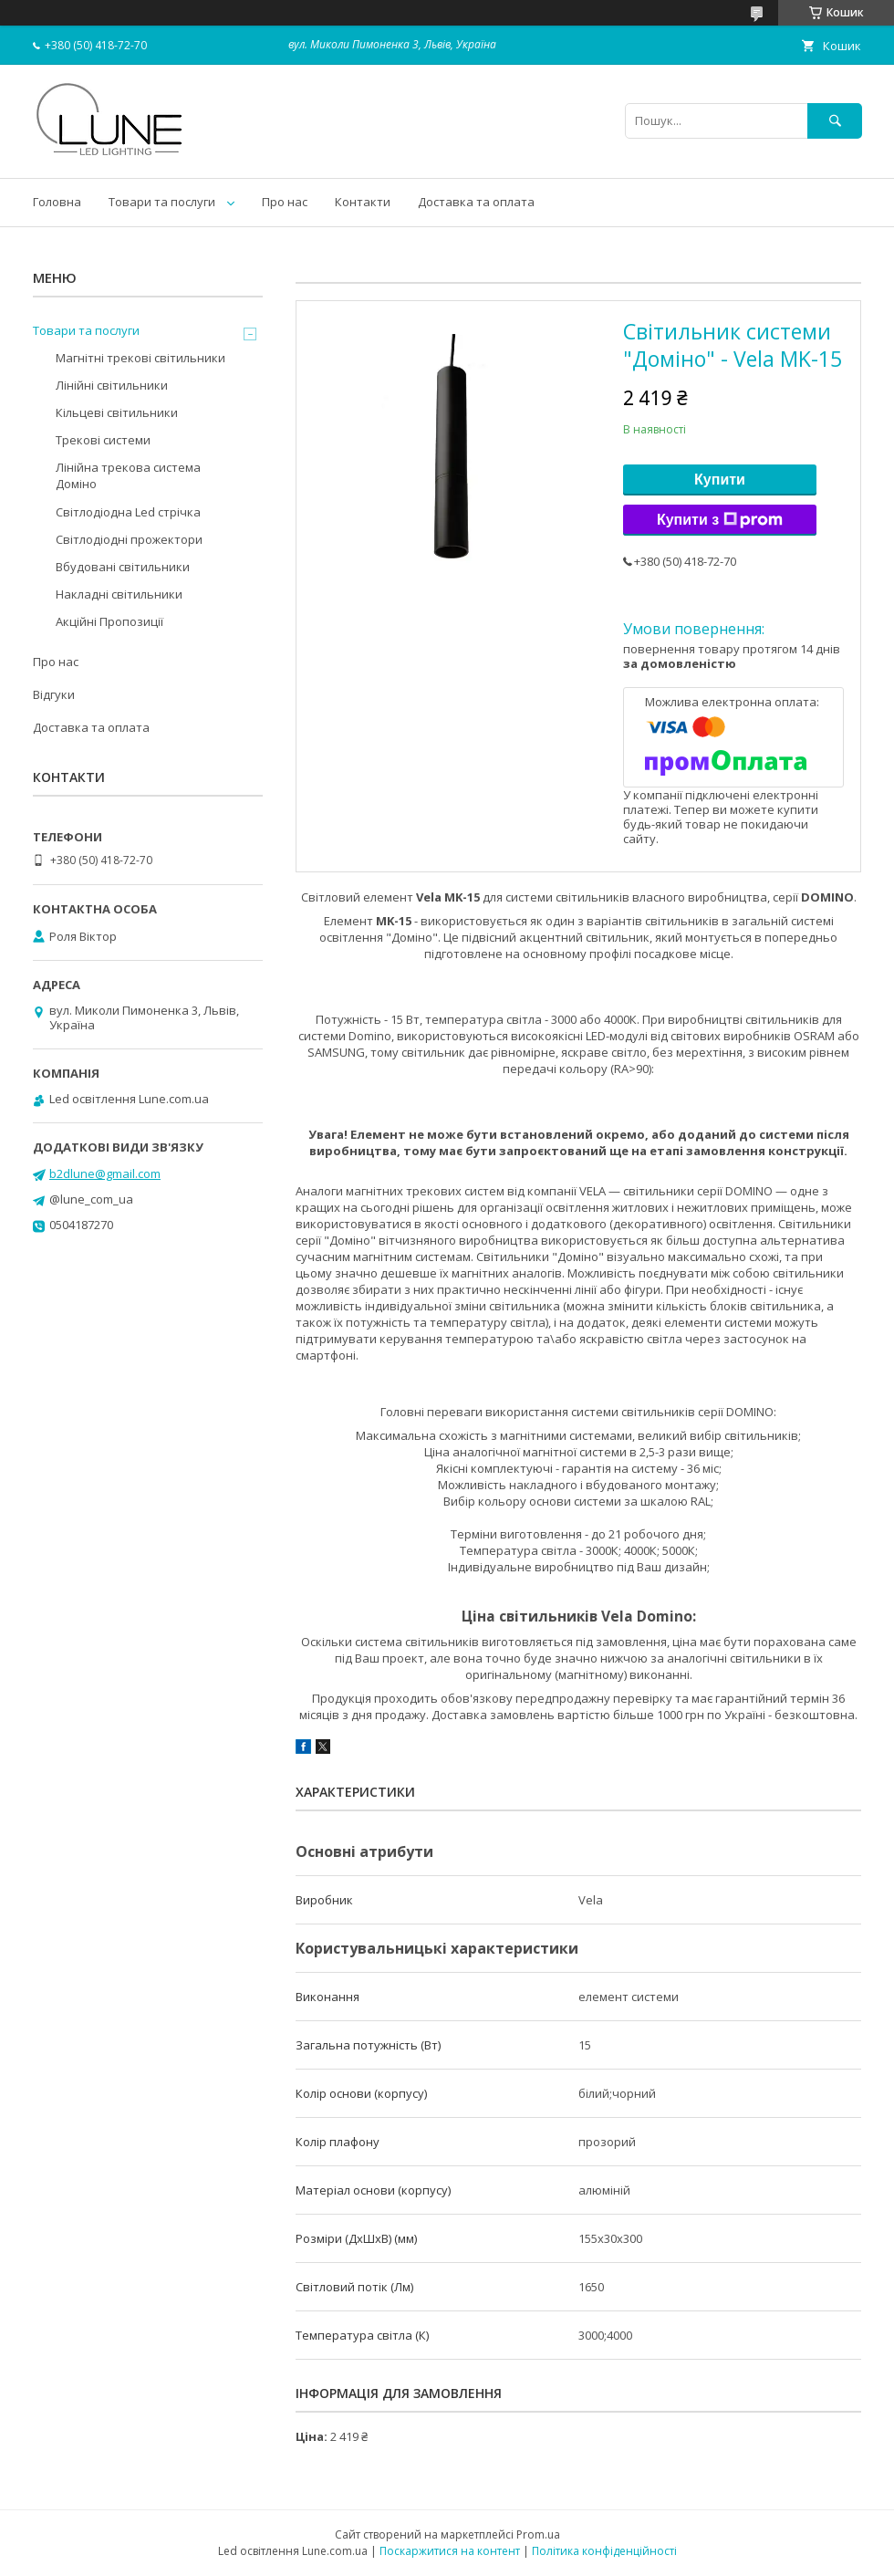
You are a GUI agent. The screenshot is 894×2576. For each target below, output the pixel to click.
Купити (719, 479)
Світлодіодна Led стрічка (128, 512)
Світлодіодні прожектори (129, 539)
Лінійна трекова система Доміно (128, 475)
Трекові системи (103, 440)
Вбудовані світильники (123, 566)
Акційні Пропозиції (109, 621)
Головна (57, 201)
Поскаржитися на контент (449, 2551)
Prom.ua (538, 2534)
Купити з (720, 520)
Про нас (284, 201)
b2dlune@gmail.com (105, 1173)
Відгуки (54, 694)
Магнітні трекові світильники (140, 357)
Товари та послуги (162, 201)
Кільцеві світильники (117, 412)
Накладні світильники (119, 594)
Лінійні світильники (112, 385)
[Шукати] (834, 121)
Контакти (362, 201)
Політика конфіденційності (604, 2551)
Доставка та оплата (476, 201)
